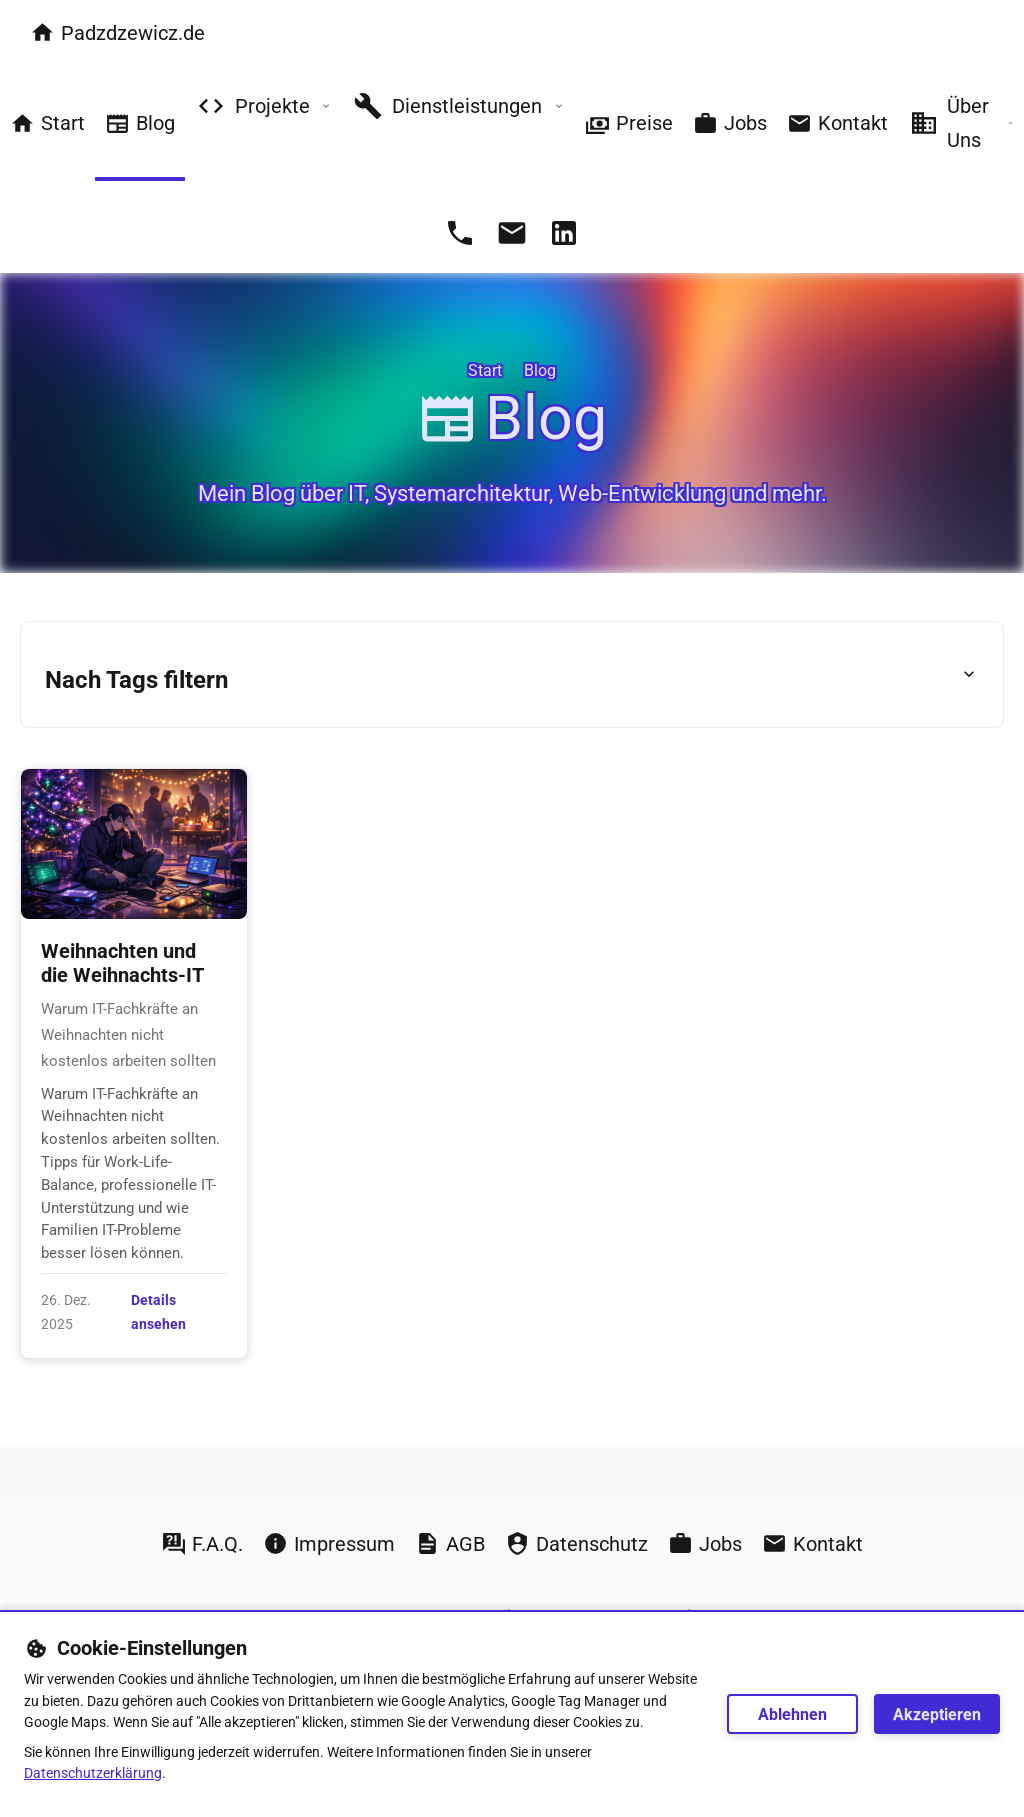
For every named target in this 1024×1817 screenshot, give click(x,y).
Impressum (329, 1543)
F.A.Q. (202, 1543)
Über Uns (961, 123)
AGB (450, 1543)
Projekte (263, 106)
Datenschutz (576, 1543)
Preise (629, 123)
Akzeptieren (937, 1714)
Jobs (730, 123)
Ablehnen (792, 1714)
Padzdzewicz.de (117, 32)
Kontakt (837, 123)
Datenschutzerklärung (93, 1773)
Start (47, 123)
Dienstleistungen (458, 106)
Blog (140, 123)
